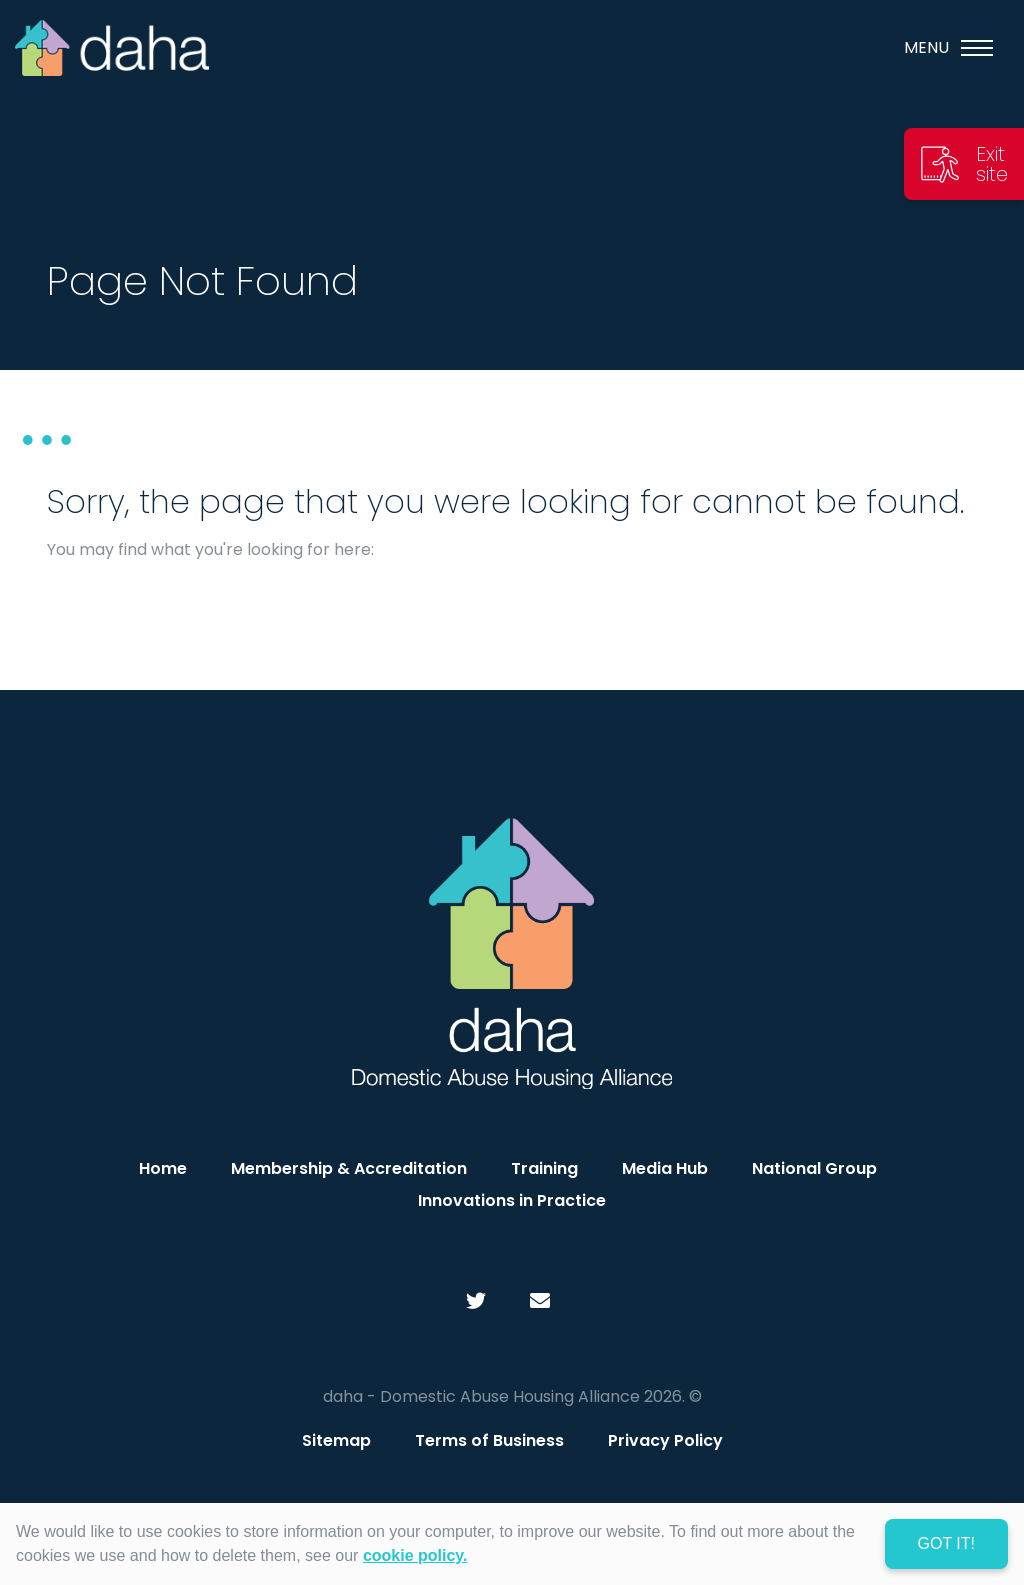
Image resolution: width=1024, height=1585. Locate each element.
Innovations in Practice (512, 1200)
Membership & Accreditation (349, 1168)
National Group (814, 1168)
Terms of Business (489, 1440)
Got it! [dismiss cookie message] (946, 1543)
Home (163, 1168)
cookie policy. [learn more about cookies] (415, 1555)
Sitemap (336, 1440)
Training (544, 1168)
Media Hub (665, 1168)
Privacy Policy (665, 1440)
